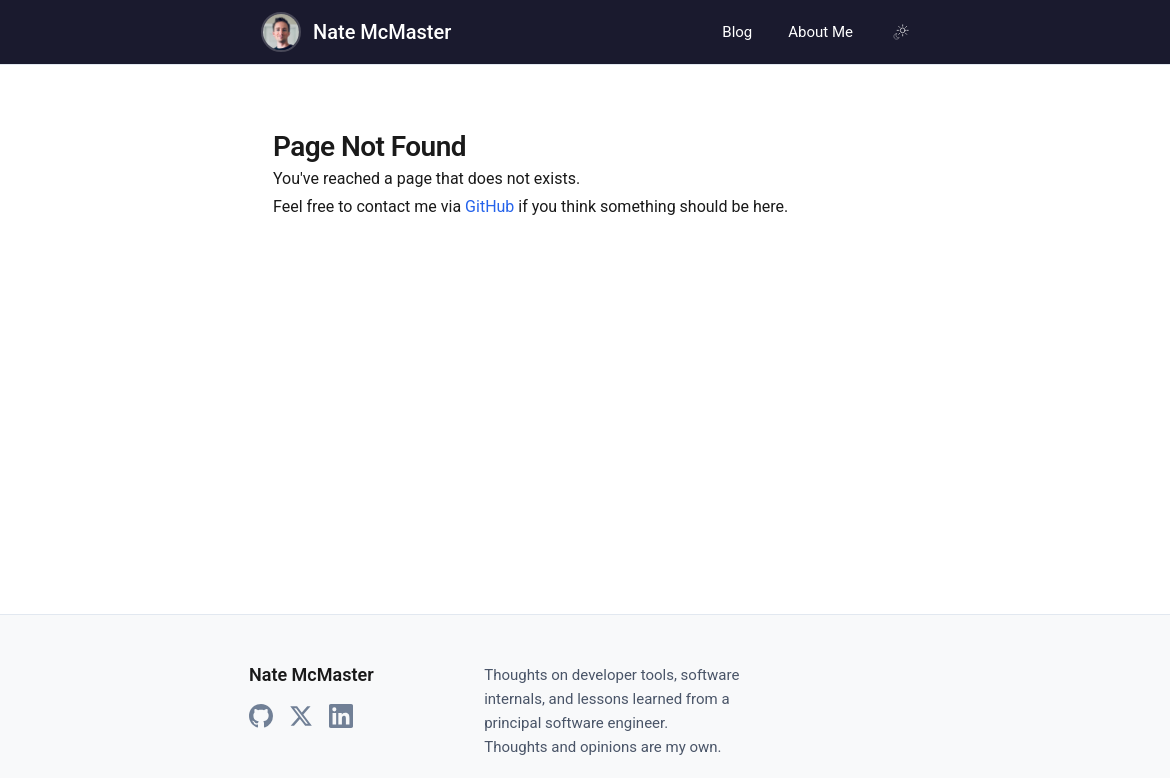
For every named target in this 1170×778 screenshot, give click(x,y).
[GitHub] (261, 717)
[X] (301, 717)
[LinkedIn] (341, 717)
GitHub (489, 206)
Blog (737, 32)
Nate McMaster (382, 32)
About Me (820, 32)
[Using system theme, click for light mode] (901, 32)
